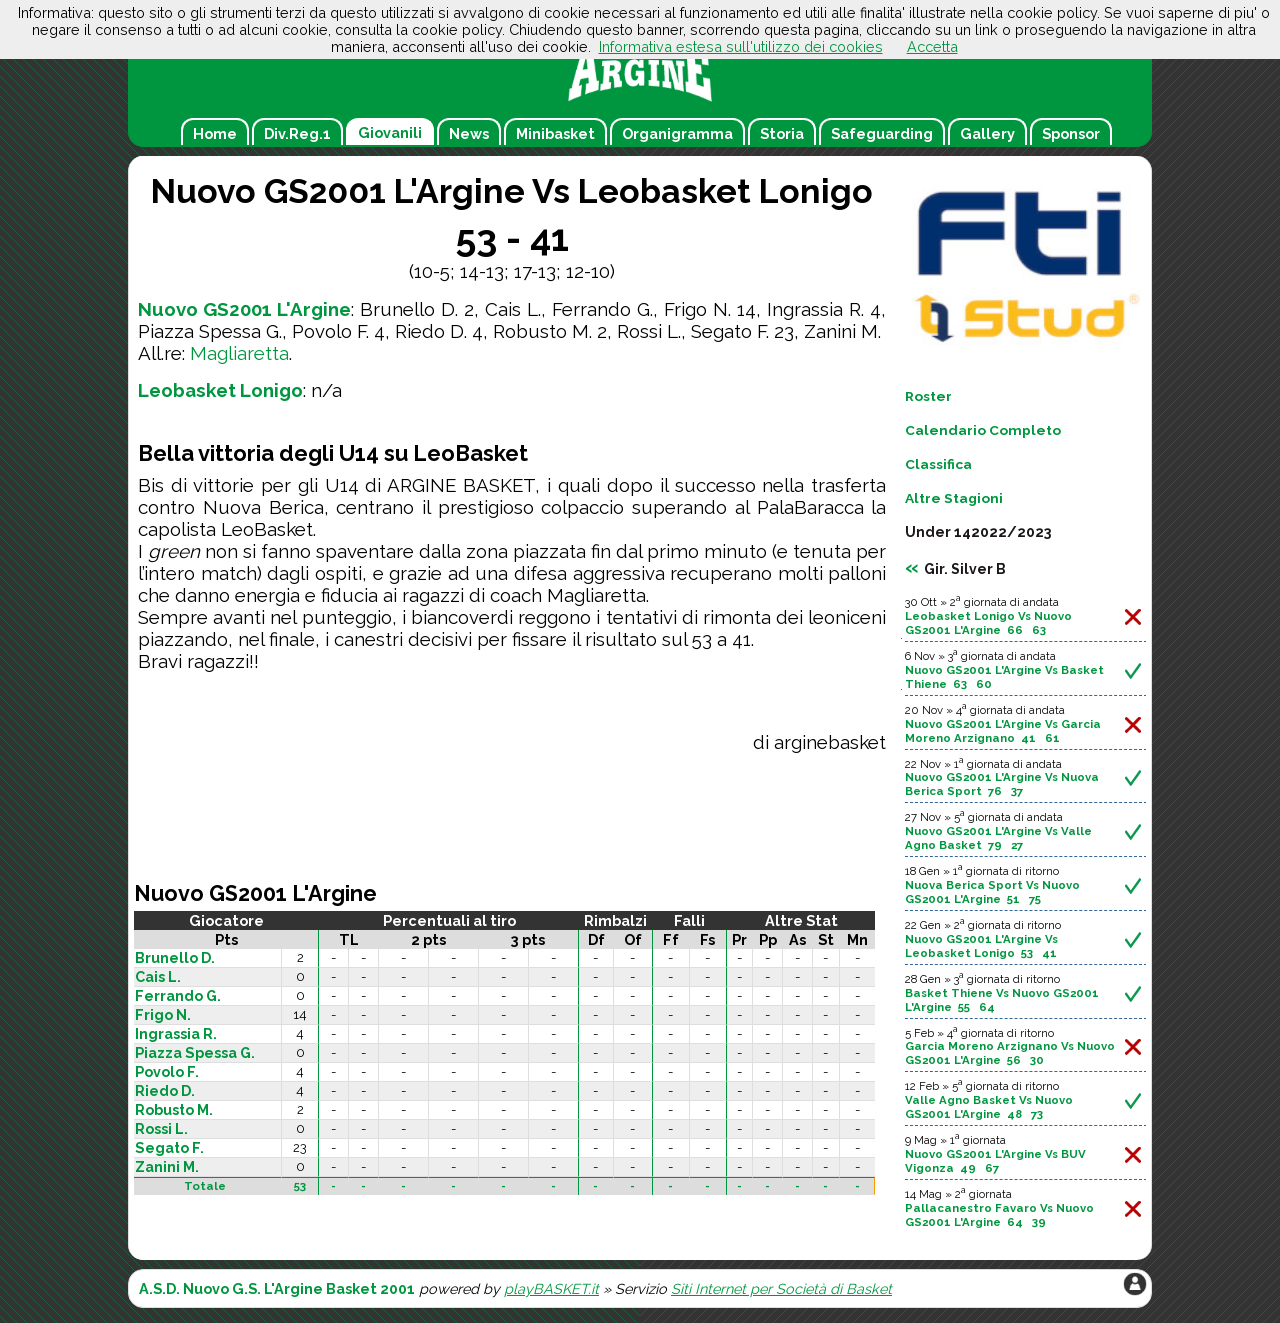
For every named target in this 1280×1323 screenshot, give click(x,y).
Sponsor (1071, 133)
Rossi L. (161, 1129)
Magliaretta (239, 353)
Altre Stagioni (954, 498)
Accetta (932, 46)
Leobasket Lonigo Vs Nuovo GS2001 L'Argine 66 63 (988, 623)
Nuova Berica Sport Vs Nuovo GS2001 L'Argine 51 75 (992, 892)
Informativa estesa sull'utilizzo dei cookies (741, 46)
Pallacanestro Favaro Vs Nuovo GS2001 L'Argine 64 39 (999, 1215)
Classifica (938, 464)
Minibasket (555, 133)
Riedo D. (165, 1091)
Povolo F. (167, 1072)
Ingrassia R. (176, 1034)
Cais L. (158, 977)
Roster (928, 396)
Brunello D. (175, 958)
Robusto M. (174, 1110)
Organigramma (677, 133)
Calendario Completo (983, 430)
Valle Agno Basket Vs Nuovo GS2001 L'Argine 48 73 (989, 1107)
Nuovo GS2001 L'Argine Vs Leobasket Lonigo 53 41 (981, 946)
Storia (782, 133)
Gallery (987, 133)
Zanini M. (167, 1167)
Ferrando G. (178, 996)
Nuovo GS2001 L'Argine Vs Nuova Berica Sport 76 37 (1002, 784)
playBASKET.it (551, 1288)
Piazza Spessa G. (195, 1053)
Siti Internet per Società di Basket (781, 1288)
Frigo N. (163, 1015)
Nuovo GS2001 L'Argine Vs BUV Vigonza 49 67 (995, 1161)
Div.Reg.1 (297, 133)
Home (215, 133)
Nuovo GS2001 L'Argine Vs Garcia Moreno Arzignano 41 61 (1003, 731)
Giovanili (390, 132)
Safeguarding (882, 133)
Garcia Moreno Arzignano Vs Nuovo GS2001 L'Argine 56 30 (1010, 1053)
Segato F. (169, 1148)
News (469, 133)
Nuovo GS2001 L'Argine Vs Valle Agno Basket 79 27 (998, 838)
